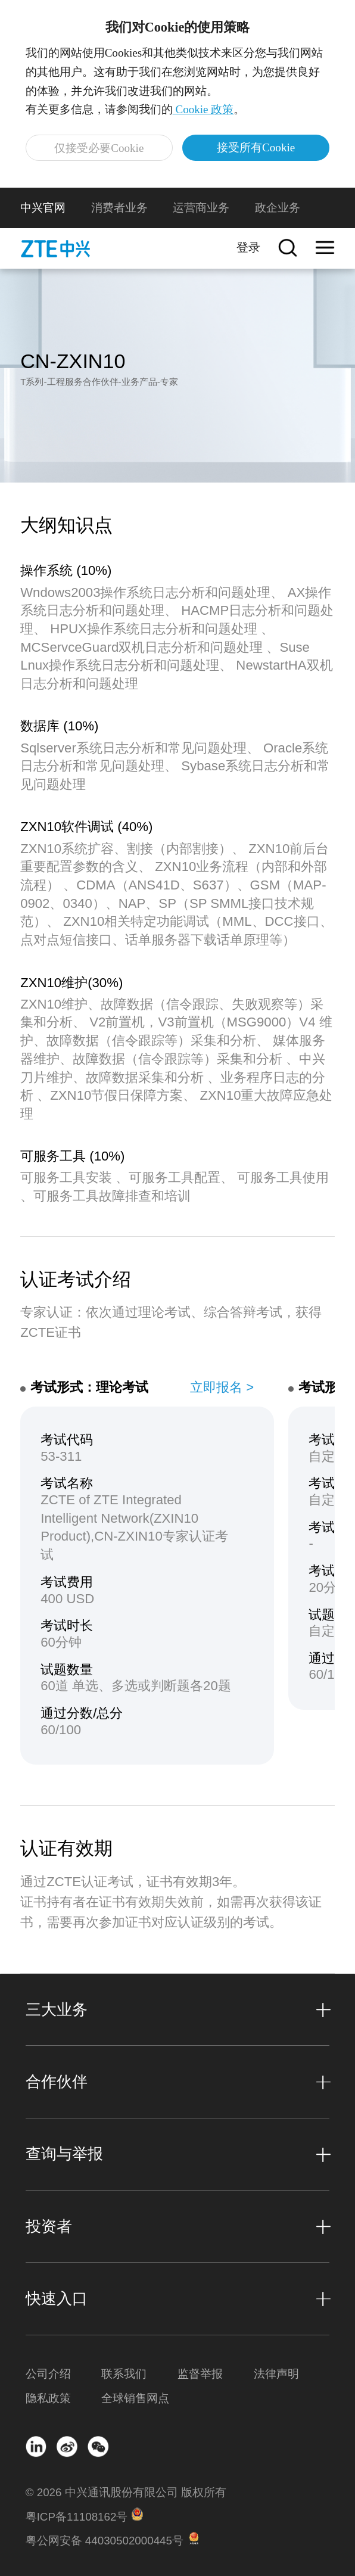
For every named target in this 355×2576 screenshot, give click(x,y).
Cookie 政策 (203, 109)
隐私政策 (48, 2398)
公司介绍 (48, 2373)
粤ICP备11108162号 (77, 2516)
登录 (248, 247)
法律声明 (276, 2373)
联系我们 (124, 2373)
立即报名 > (222, 1387)
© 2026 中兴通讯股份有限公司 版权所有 (126, 2492)
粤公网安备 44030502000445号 (104, 2540)
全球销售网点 (135, 2398)
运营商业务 (201, 207)
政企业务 (277, 207)
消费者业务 (119, 207)
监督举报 (200, 2373)
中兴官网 (43, 207)
